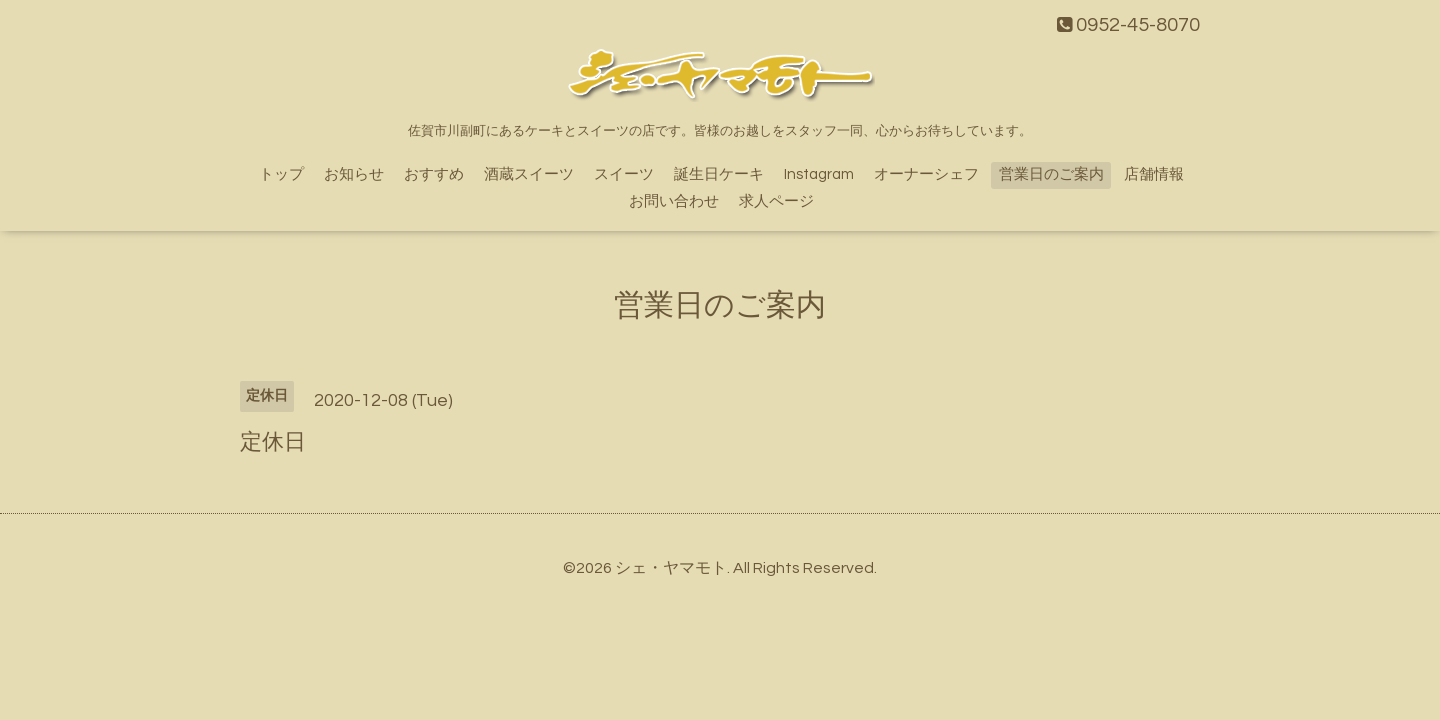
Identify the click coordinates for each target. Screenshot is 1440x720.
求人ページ (776, 201)
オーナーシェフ (926, 174)
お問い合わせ (674, 201)
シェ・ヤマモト (671, 568)
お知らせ (354, 174)
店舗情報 (1154, 174)
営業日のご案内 (1051, 174)
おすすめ (434, 174)
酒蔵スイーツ (529, 174)
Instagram (819, 174)
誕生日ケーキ (719, 174)
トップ (281, 174)
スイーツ (624, 174)
